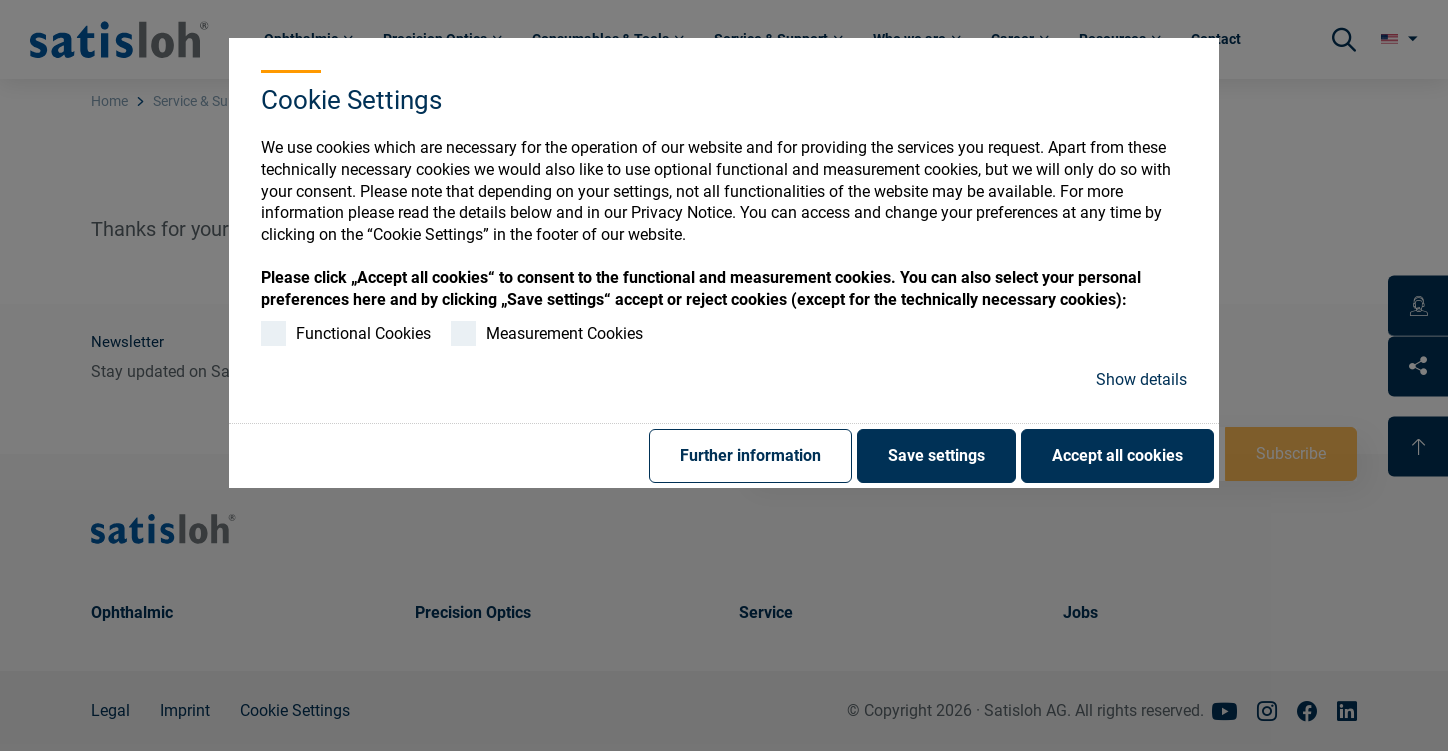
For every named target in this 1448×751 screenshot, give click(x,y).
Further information (750, 455)
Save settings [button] (936, 455)
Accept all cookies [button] (1117, 455)
